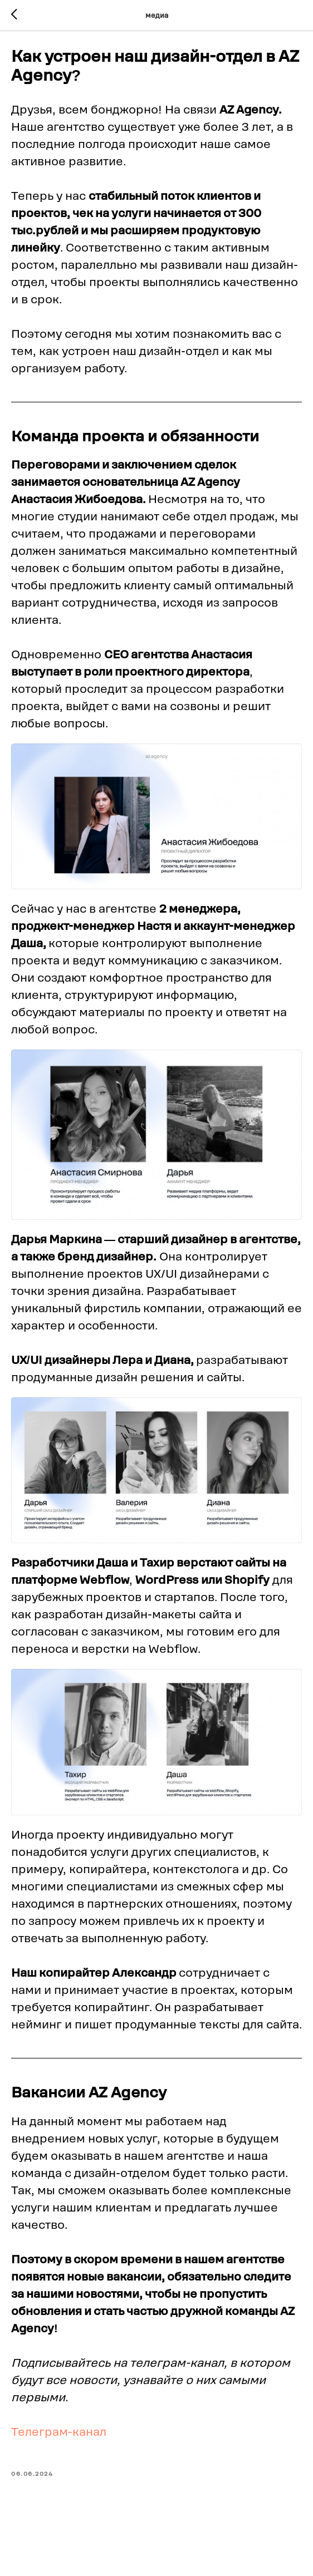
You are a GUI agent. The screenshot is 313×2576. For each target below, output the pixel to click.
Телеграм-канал (58, 2438)
